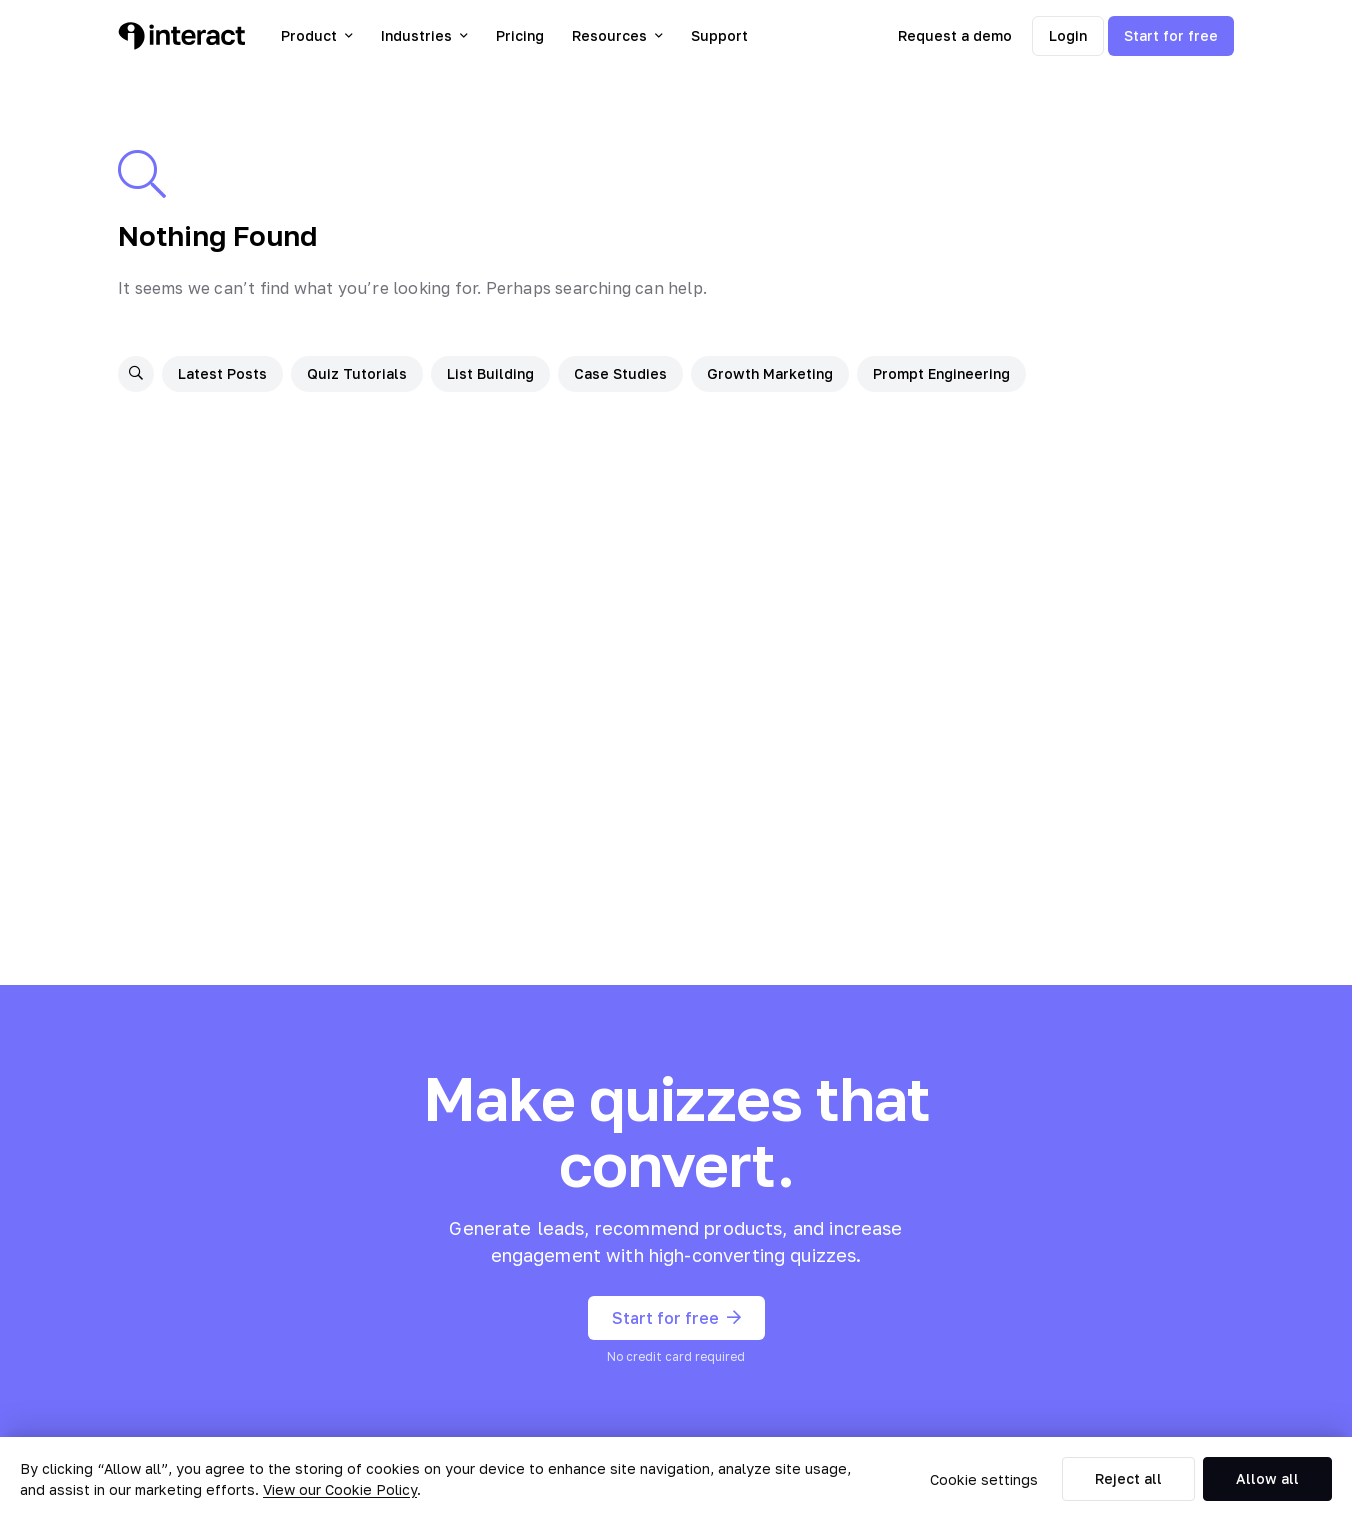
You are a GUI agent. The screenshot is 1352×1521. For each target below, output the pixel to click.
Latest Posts (222, 373)
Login (1068, 35)
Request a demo (955, 35)
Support (719, 35)
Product (317, 35)
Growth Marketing (770, 373)
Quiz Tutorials (357, 373)
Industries (424, 35)
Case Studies (620, 373)
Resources (617, 35)
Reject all (1128, 1478)
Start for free (1171, 35)
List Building (490, 373)
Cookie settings (984, 1479)
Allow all (1267, 1478)
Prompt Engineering (941, 373)
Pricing (520, 35)
